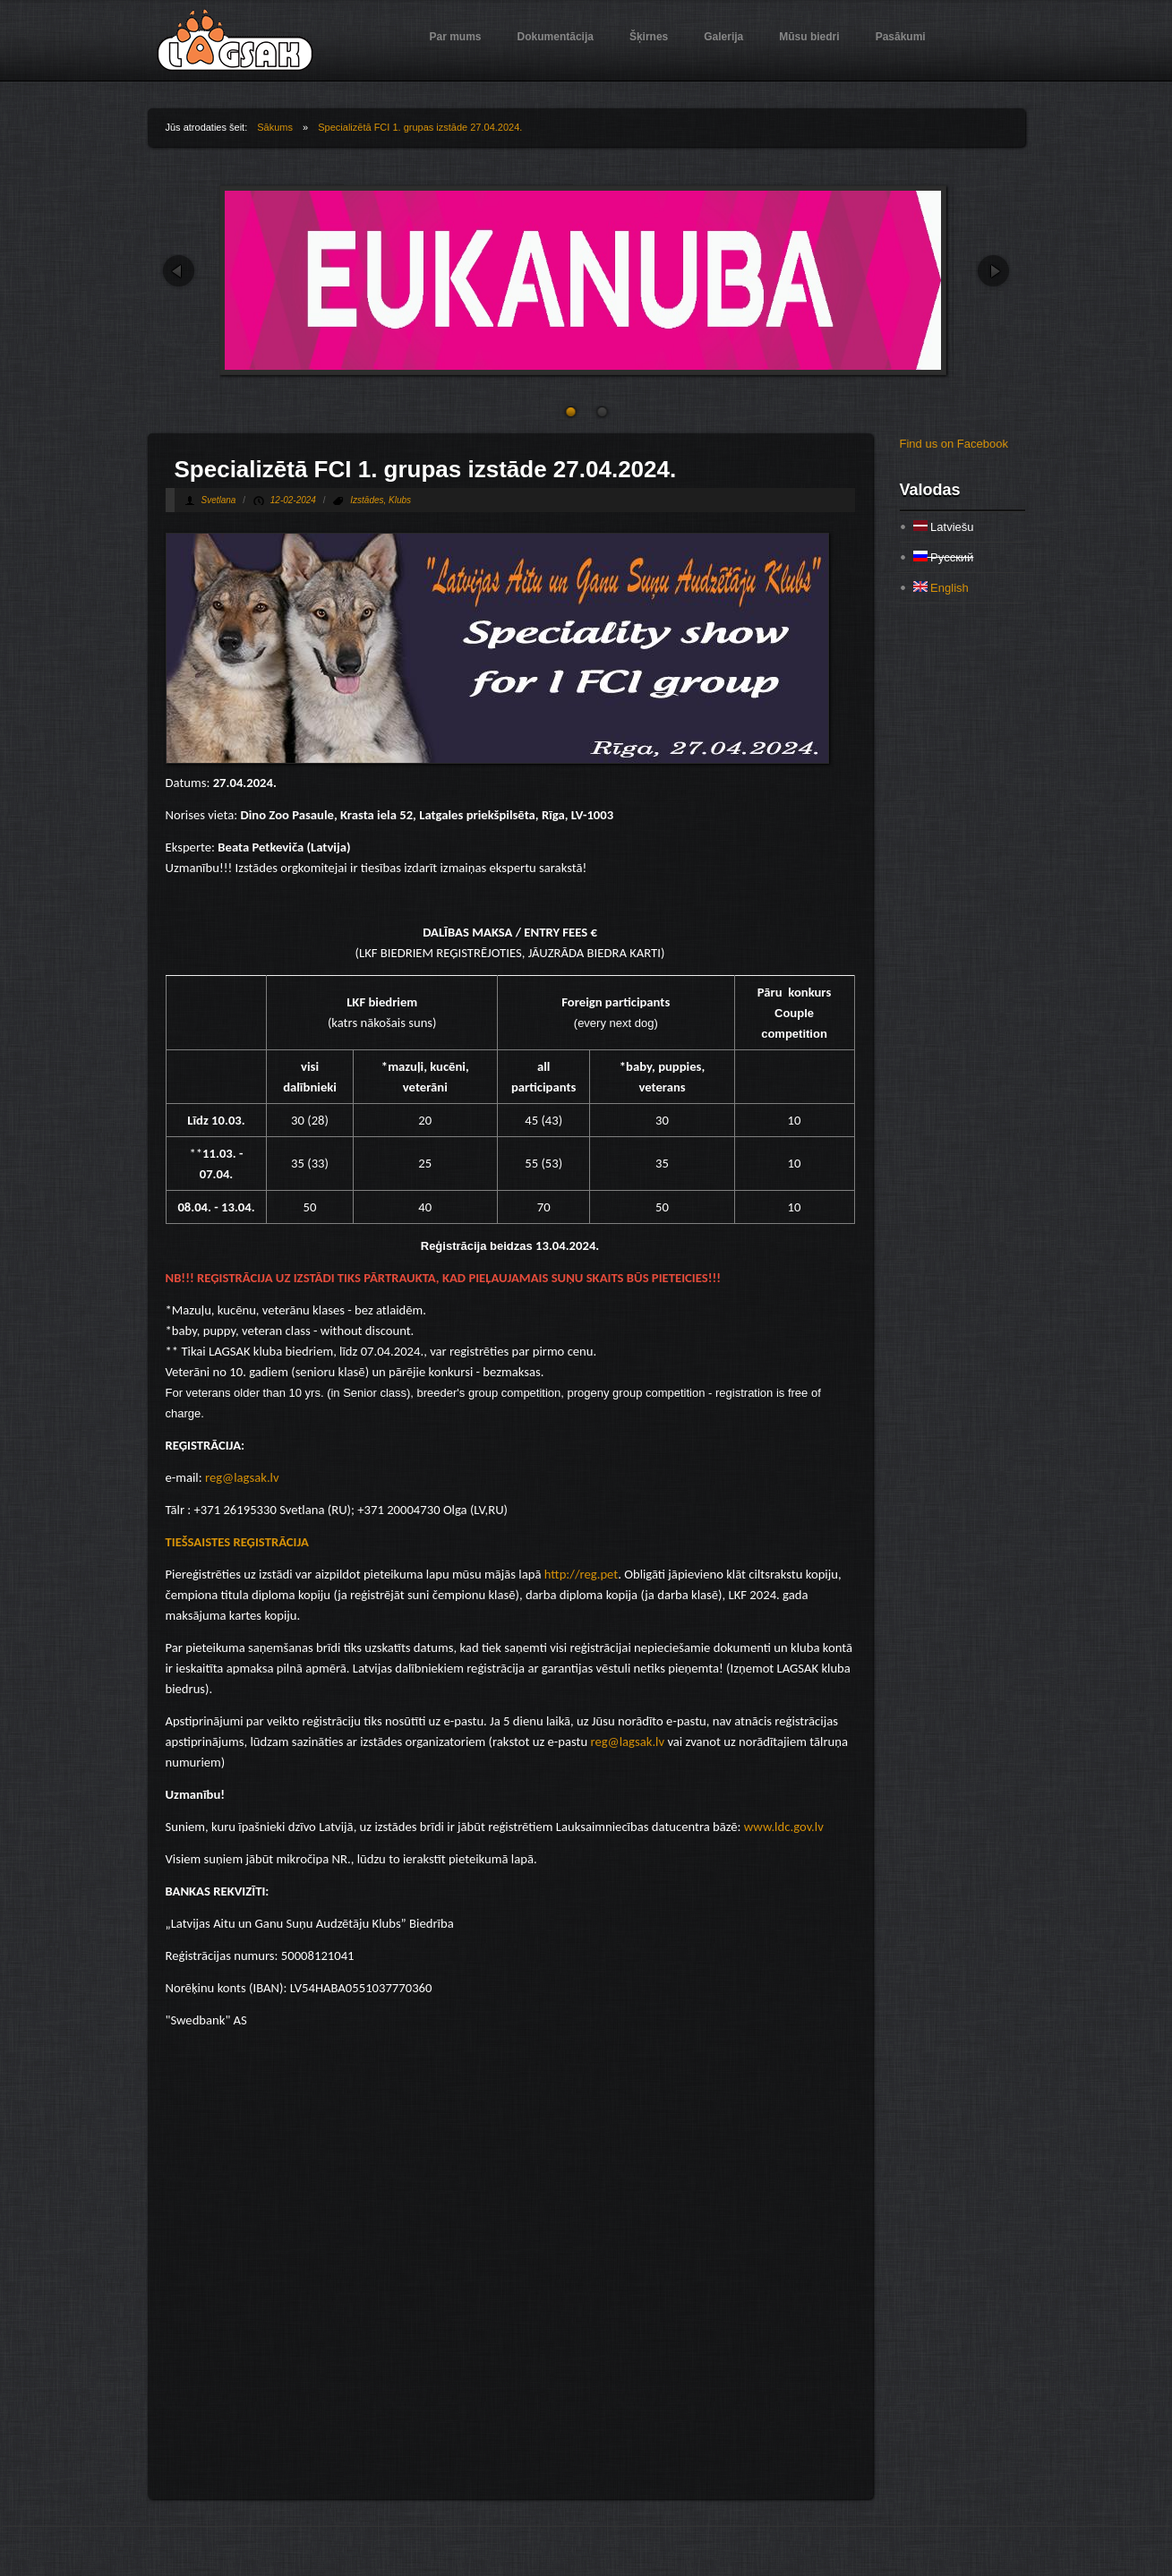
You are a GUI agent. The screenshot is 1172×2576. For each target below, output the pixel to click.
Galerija (723, 36)
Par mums (456, 36)
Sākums (275, 127)
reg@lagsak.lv (242, 1477)
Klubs (400, 500)
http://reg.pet (581, 1574)
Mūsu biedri (809, 36)
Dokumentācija (556, 36)
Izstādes (366, 500)
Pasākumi (901, 36)
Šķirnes (648, 36)
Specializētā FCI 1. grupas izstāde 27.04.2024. (420, 127)
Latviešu (943, 527)
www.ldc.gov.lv (784, 1827)
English (941, 588)
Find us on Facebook (954, 443)
